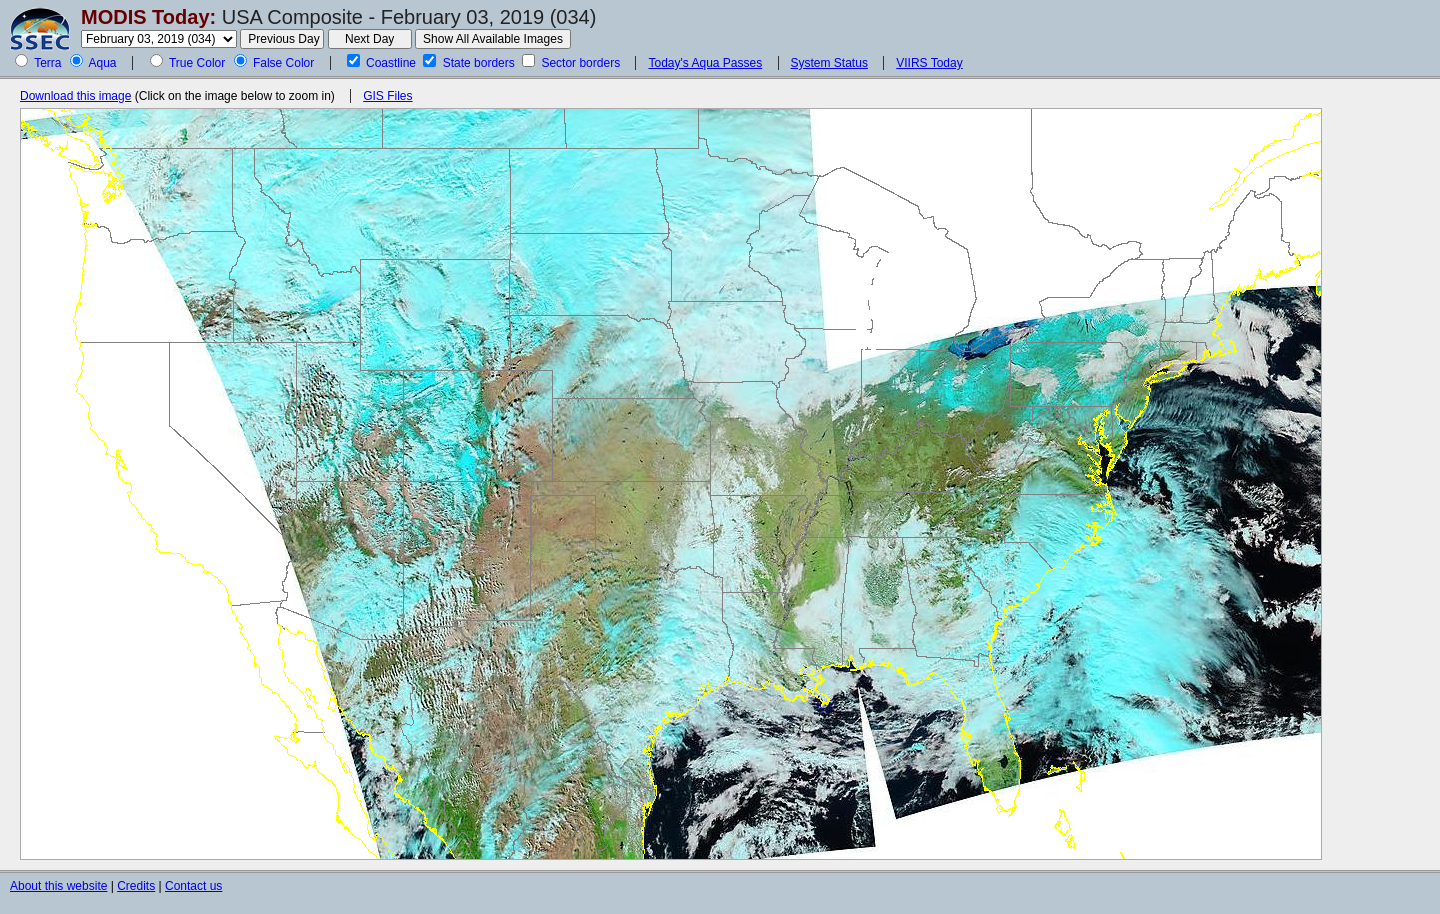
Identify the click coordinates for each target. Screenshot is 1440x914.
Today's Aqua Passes (705, 63)
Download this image (75, 96)
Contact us (193, 886)
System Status (829, 63)
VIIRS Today (929, 63)
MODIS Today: (148, 17)
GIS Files (387, 96)
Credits (136, 886)
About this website (58, 886)
